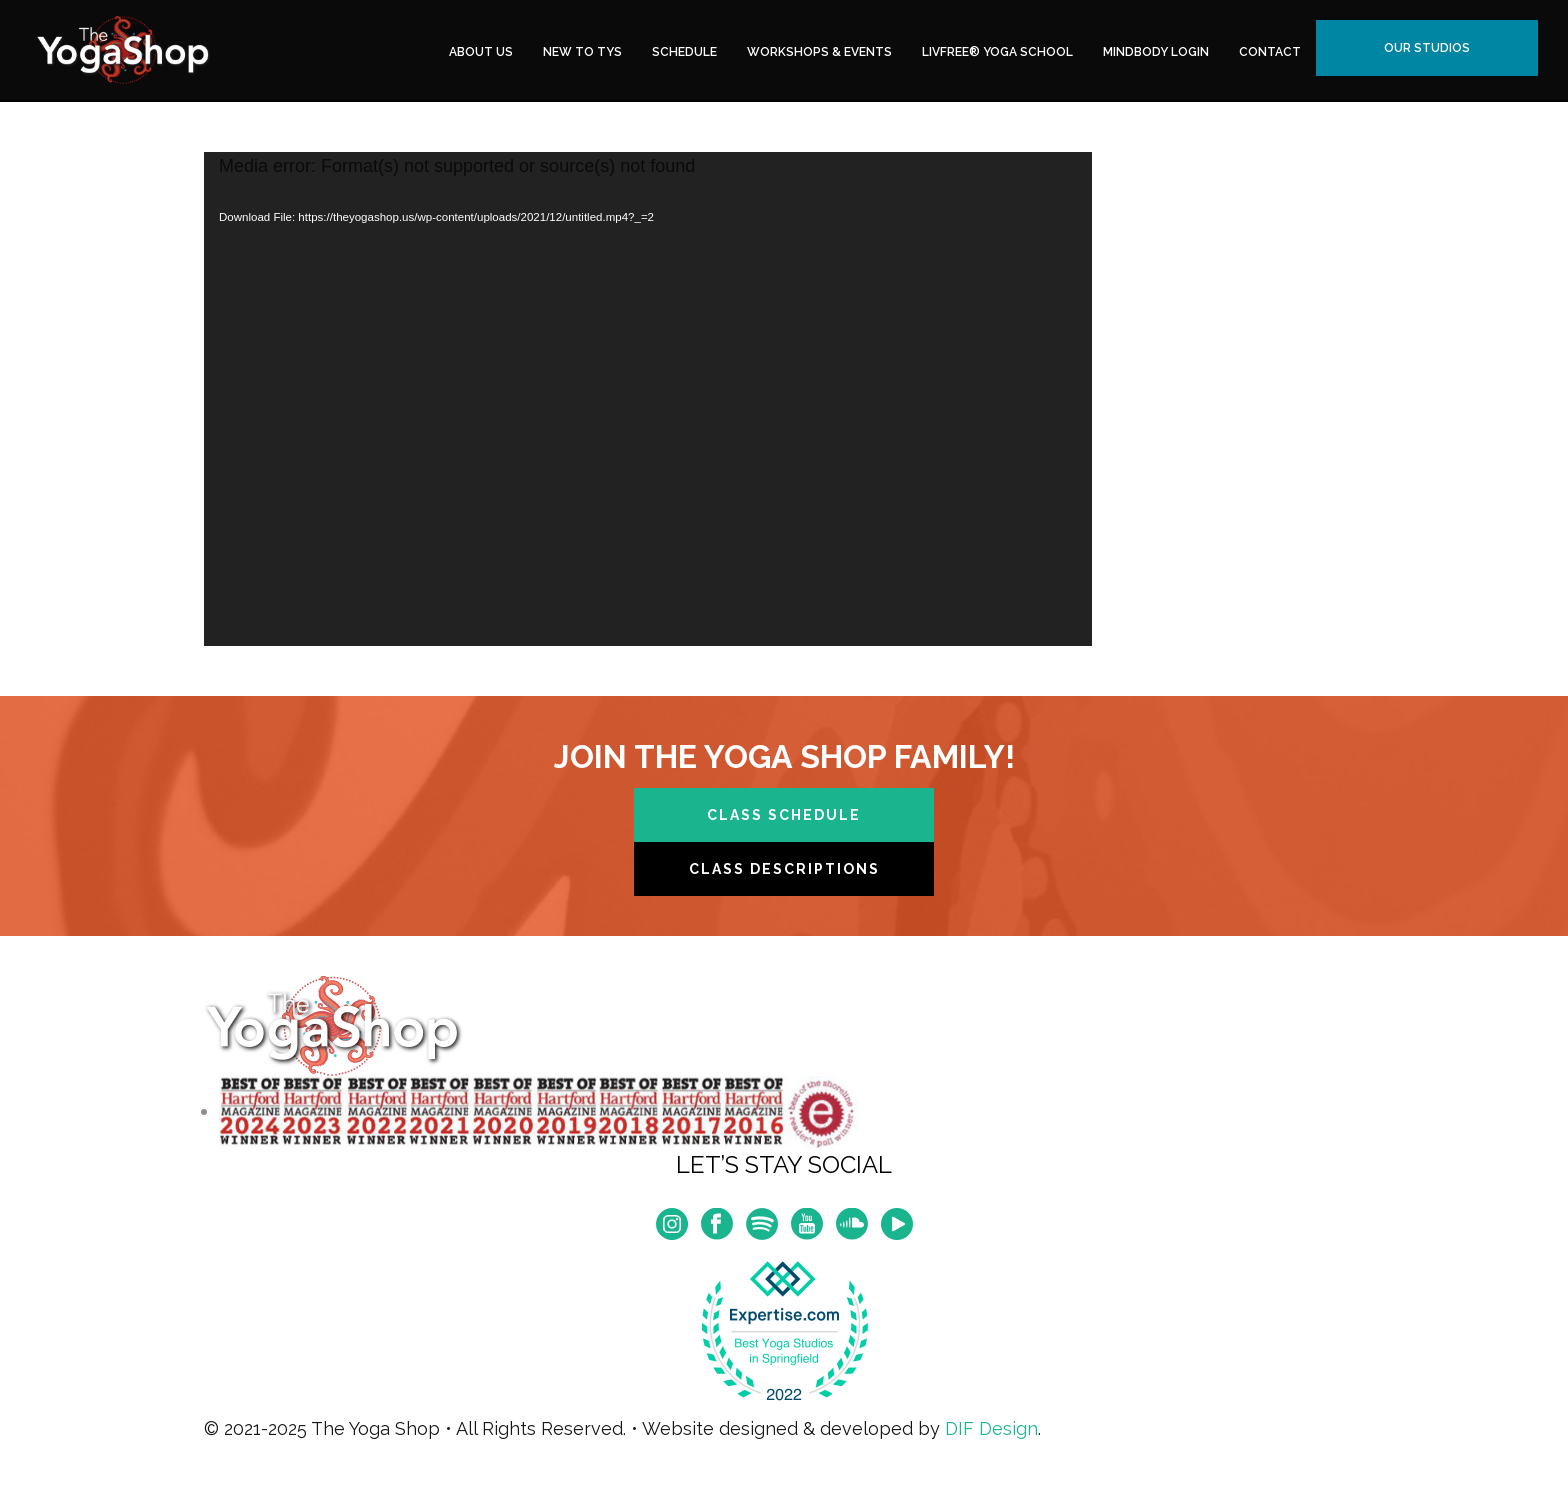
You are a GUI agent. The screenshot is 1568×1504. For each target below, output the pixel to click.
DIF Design (991, 1428)
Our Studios (1427, 48)
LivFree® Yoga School (997, 52)
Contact (1270, 52)
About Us (481, 52)
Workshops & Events (819, 52)
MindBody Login (1156, 52)
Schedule (684, 52)
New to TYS (582, 52)
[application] (648, 399)
